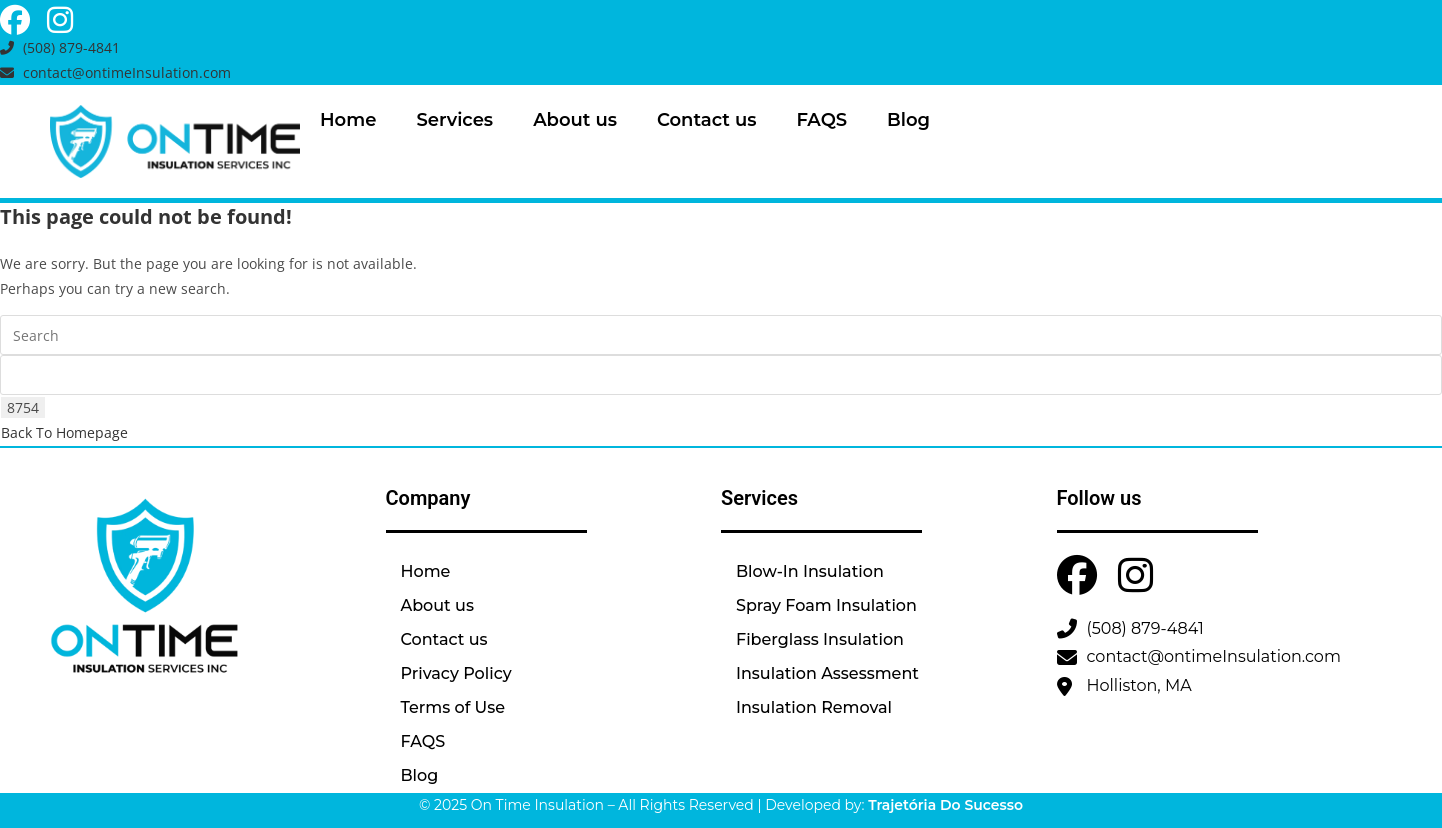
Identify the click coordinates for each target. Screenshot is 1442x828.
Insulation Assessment (827, 673)
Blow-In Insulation (810, 571)
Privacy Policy (456, 673)
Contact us (706, 120)
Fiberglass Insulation (820, 639)
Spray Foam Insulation (826, 605)
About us (575, 120)
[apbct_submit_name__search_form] (23, 407)
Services (454, 120)
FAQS (821, 120)
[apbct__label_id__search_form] (721, 375)
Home (348, 120)
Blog (908, 120)
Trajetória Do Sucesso (945, 805)
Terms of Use (453, 707)
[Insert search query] (721, 335)
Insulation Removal (814, 707)
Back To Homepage (64, 432)
